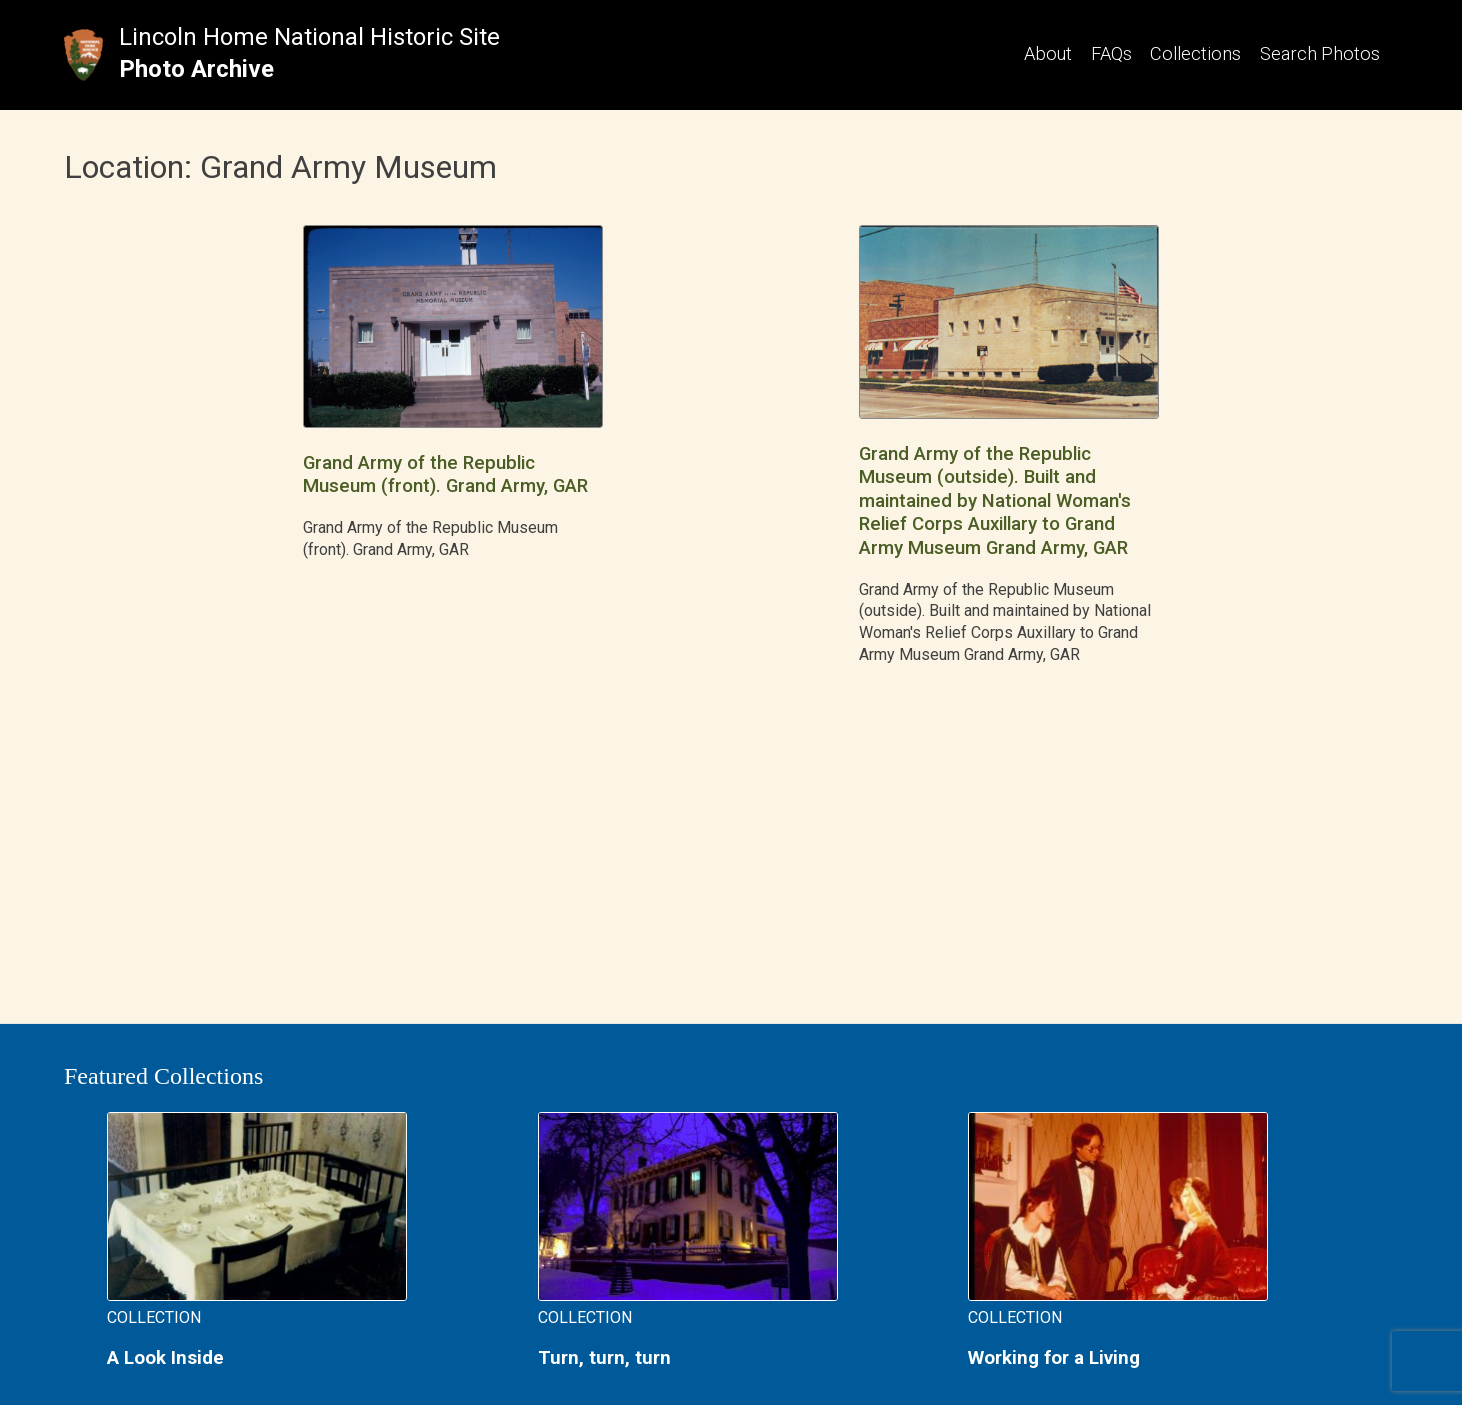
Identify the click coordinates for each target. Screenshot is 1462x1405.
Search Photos (1320, 53)
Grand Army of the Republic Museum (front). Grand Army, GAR (445, 474)
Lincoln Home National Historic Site (309, 37)
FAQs (1111, 53)
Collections (1195, 53)
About (1048, 53)
